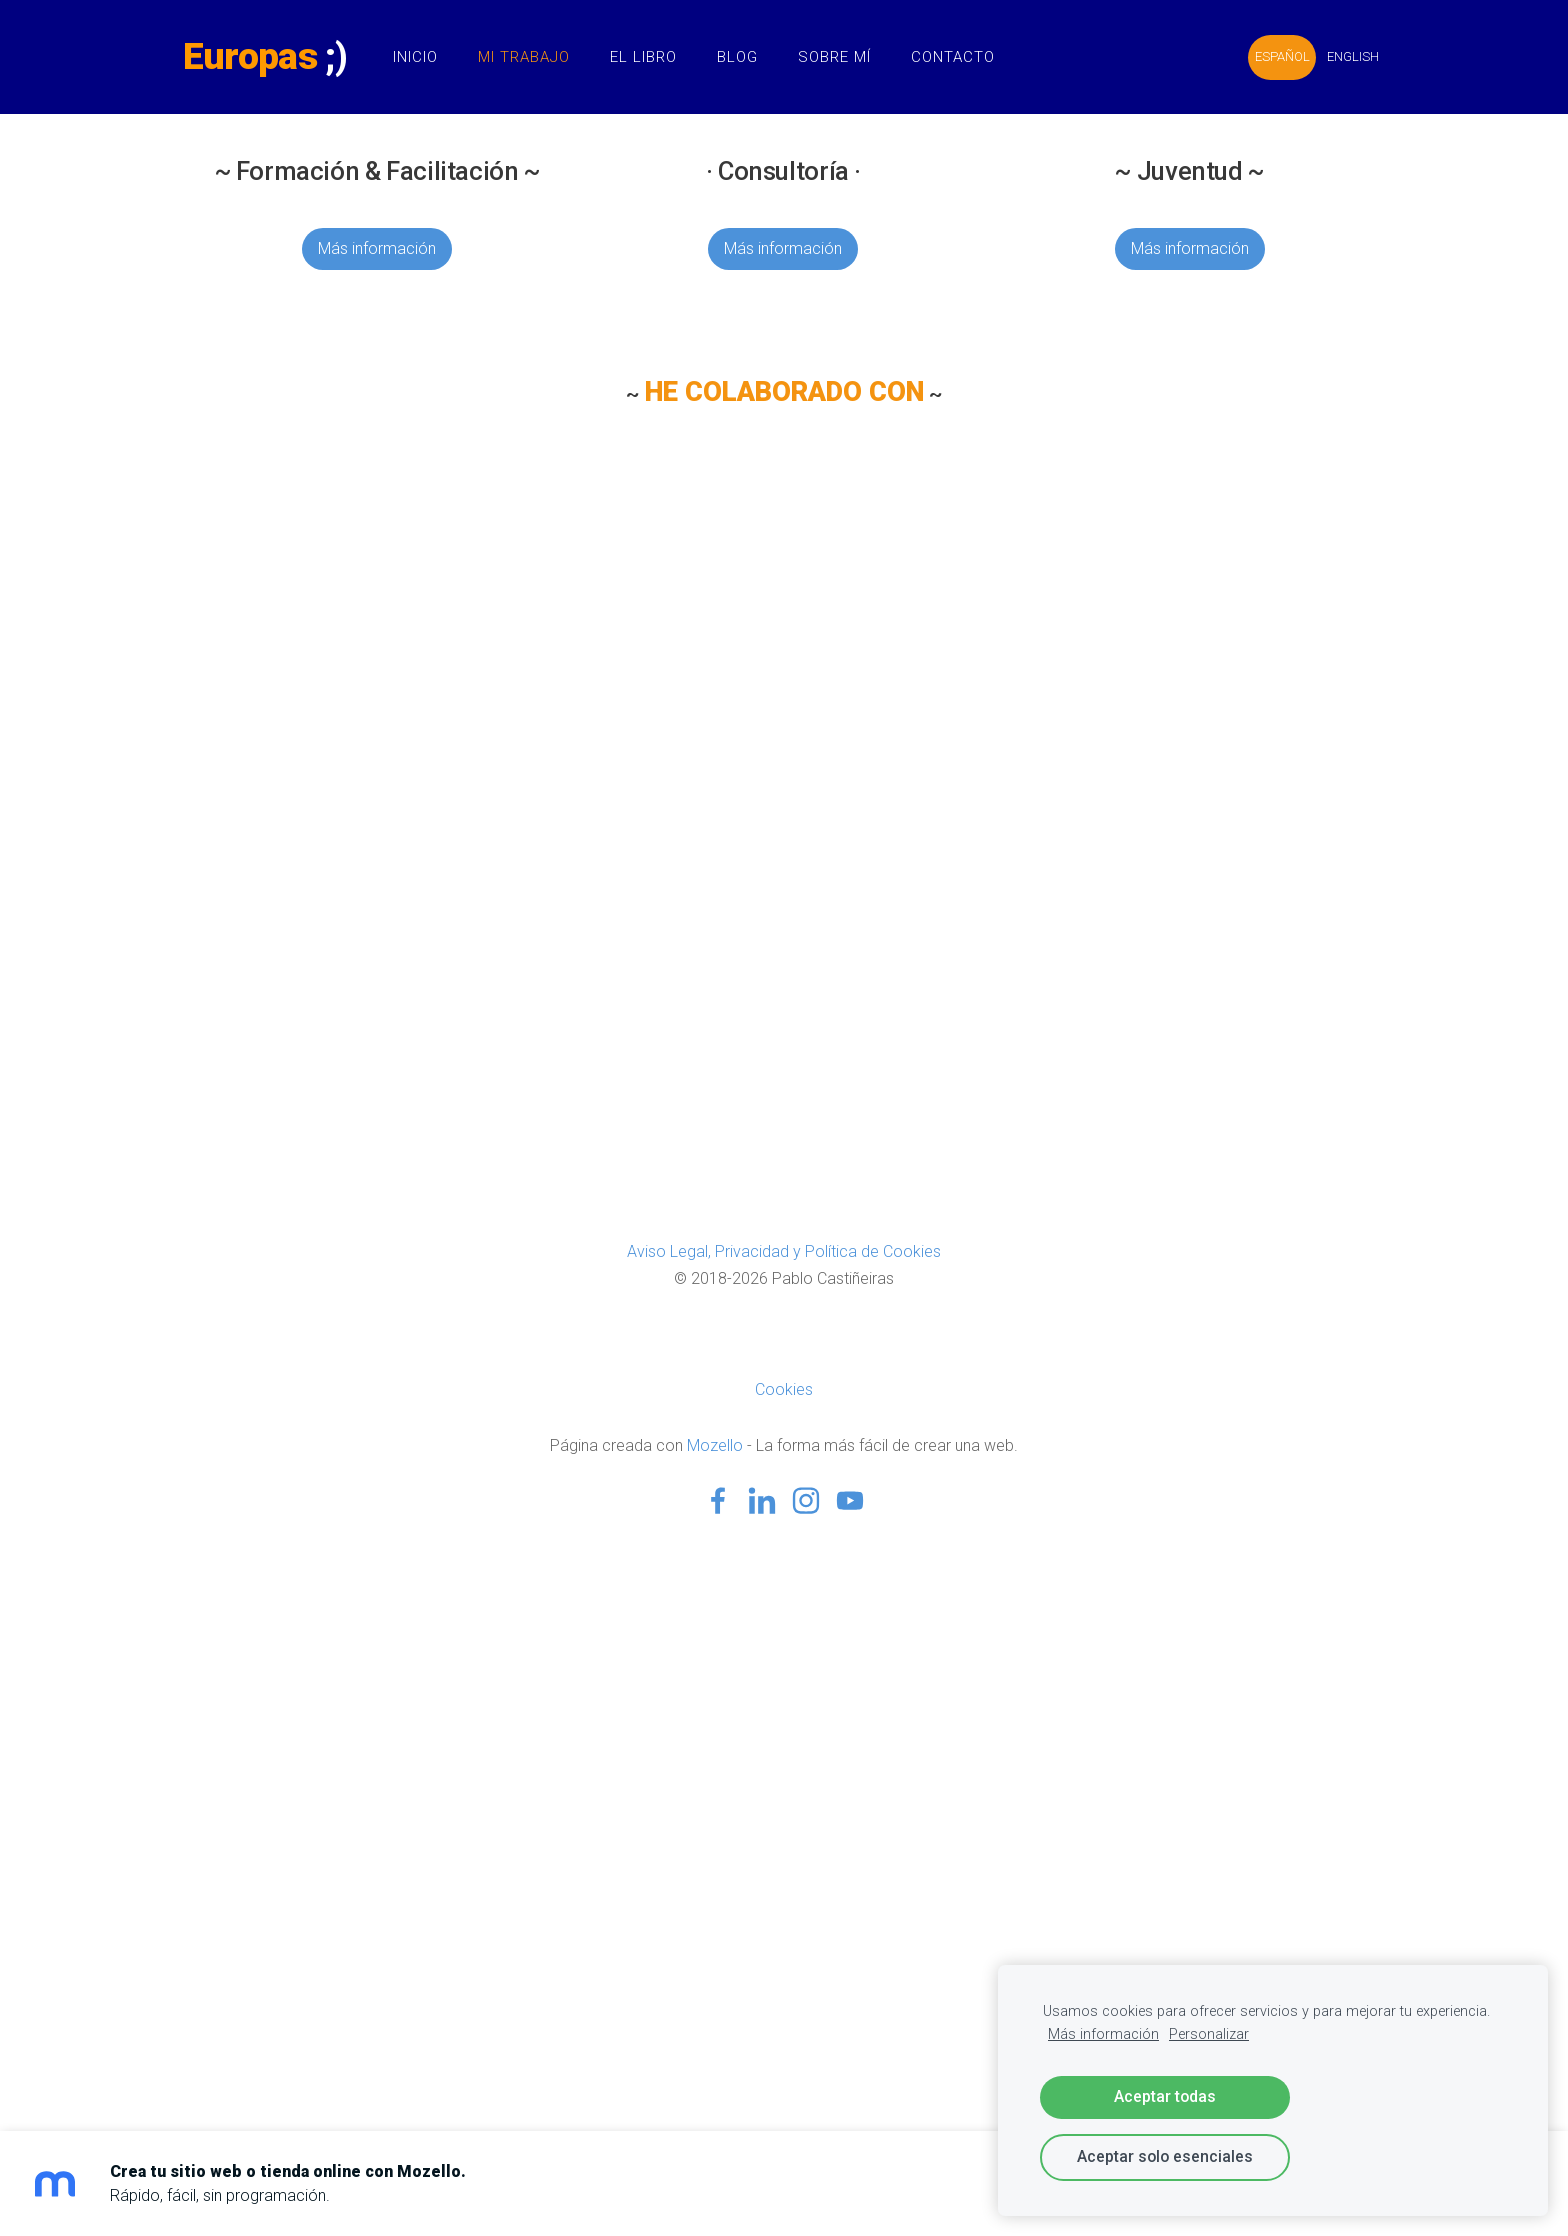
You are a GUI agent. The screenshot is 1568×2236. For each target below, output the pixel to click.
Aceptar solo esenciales (1165, 2156)
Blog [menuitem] (748, 57)
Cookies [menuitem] (784, 1389)
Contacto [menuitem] (964, 57)
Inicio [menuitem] (426, 57)
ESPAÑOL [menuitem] (1271, 56)
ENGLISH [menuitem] (1342, 56)
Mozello (715, 1445)
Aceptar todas (1165, 2096)
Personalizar (1209, 2034)
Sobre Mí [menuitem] (845, 57)
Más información (377, 248)
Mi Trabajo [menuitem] (535, 57)
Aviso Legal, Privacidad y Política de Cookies (784, 1251)
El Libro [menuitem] (654, 57)
